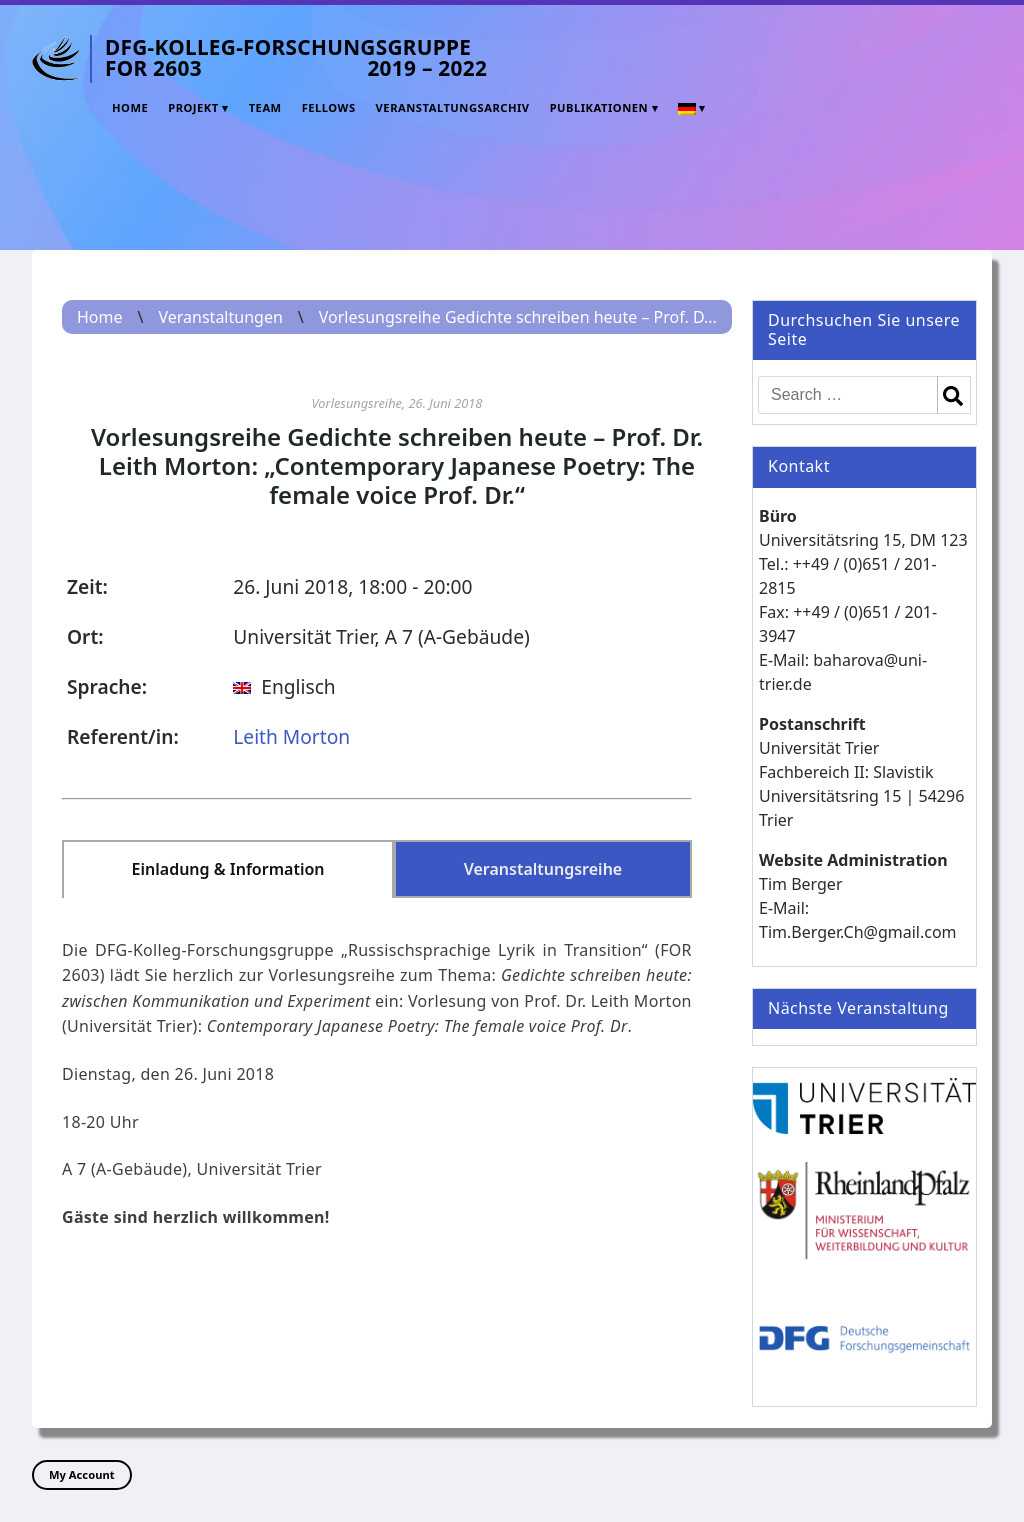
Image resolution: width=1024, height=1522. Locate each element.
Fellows (329, 107)
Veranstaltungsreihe (543, 869)
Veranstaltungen (220, 317)
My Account (82, 1474)
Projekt (193, 107)
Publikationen (599, 107)
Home (130, 107)
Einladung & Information (228, 869)
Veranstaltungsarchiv (453, 107)
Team (265, 107)
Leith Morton (291, 736)
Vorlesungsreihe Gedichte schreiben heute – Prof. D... (518, 317)
